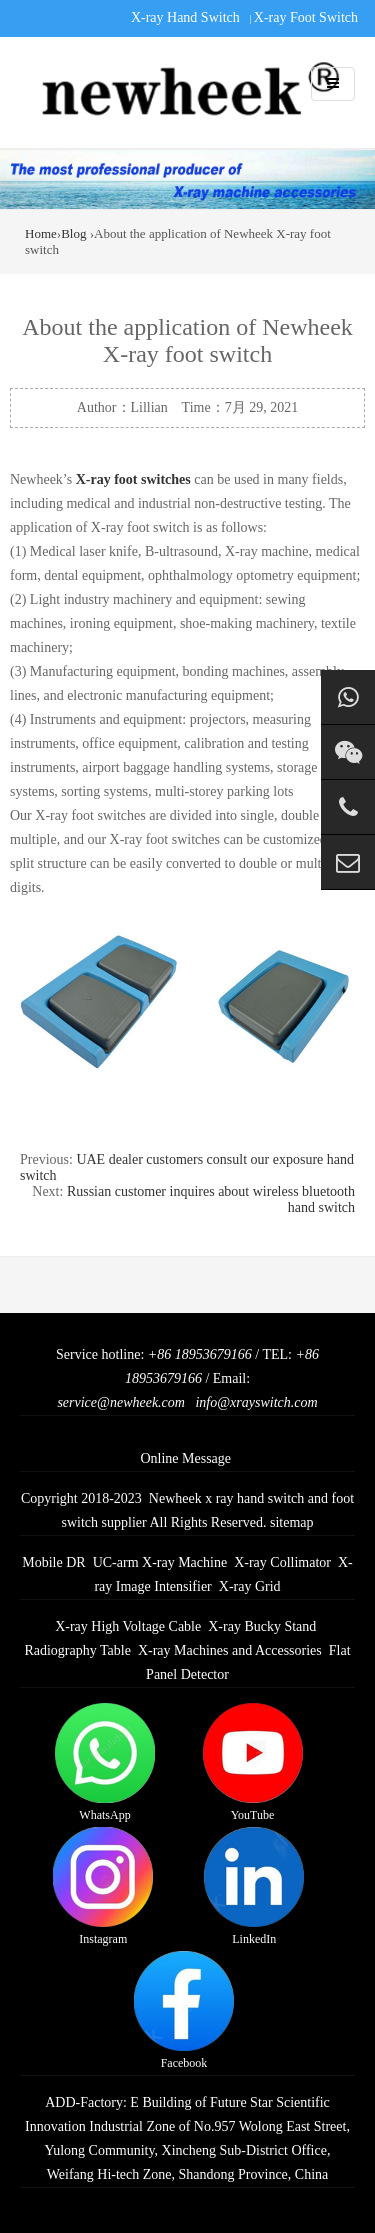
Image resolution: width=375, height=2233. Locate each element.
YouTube (253, 1762)
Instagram (103, 1886)
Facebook (184, 2010)
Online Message (185, 1458)
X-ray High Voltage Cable (128, 1626)
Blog (73, 233)
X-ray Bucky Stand (262, 1626)
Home (41, 233)
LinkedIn (254, 1886)
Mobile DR (53, 1562)
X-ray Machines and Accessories (230, 1650)
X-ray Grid (250, 1586)
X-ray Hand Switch (185, 17)
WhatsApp (105, 1762)
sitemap (292, 1522)
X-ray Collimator (282, 1562)
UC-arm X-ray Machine (160, 1562)
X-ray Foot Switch (306, 17)
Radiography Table (77, 1650)
